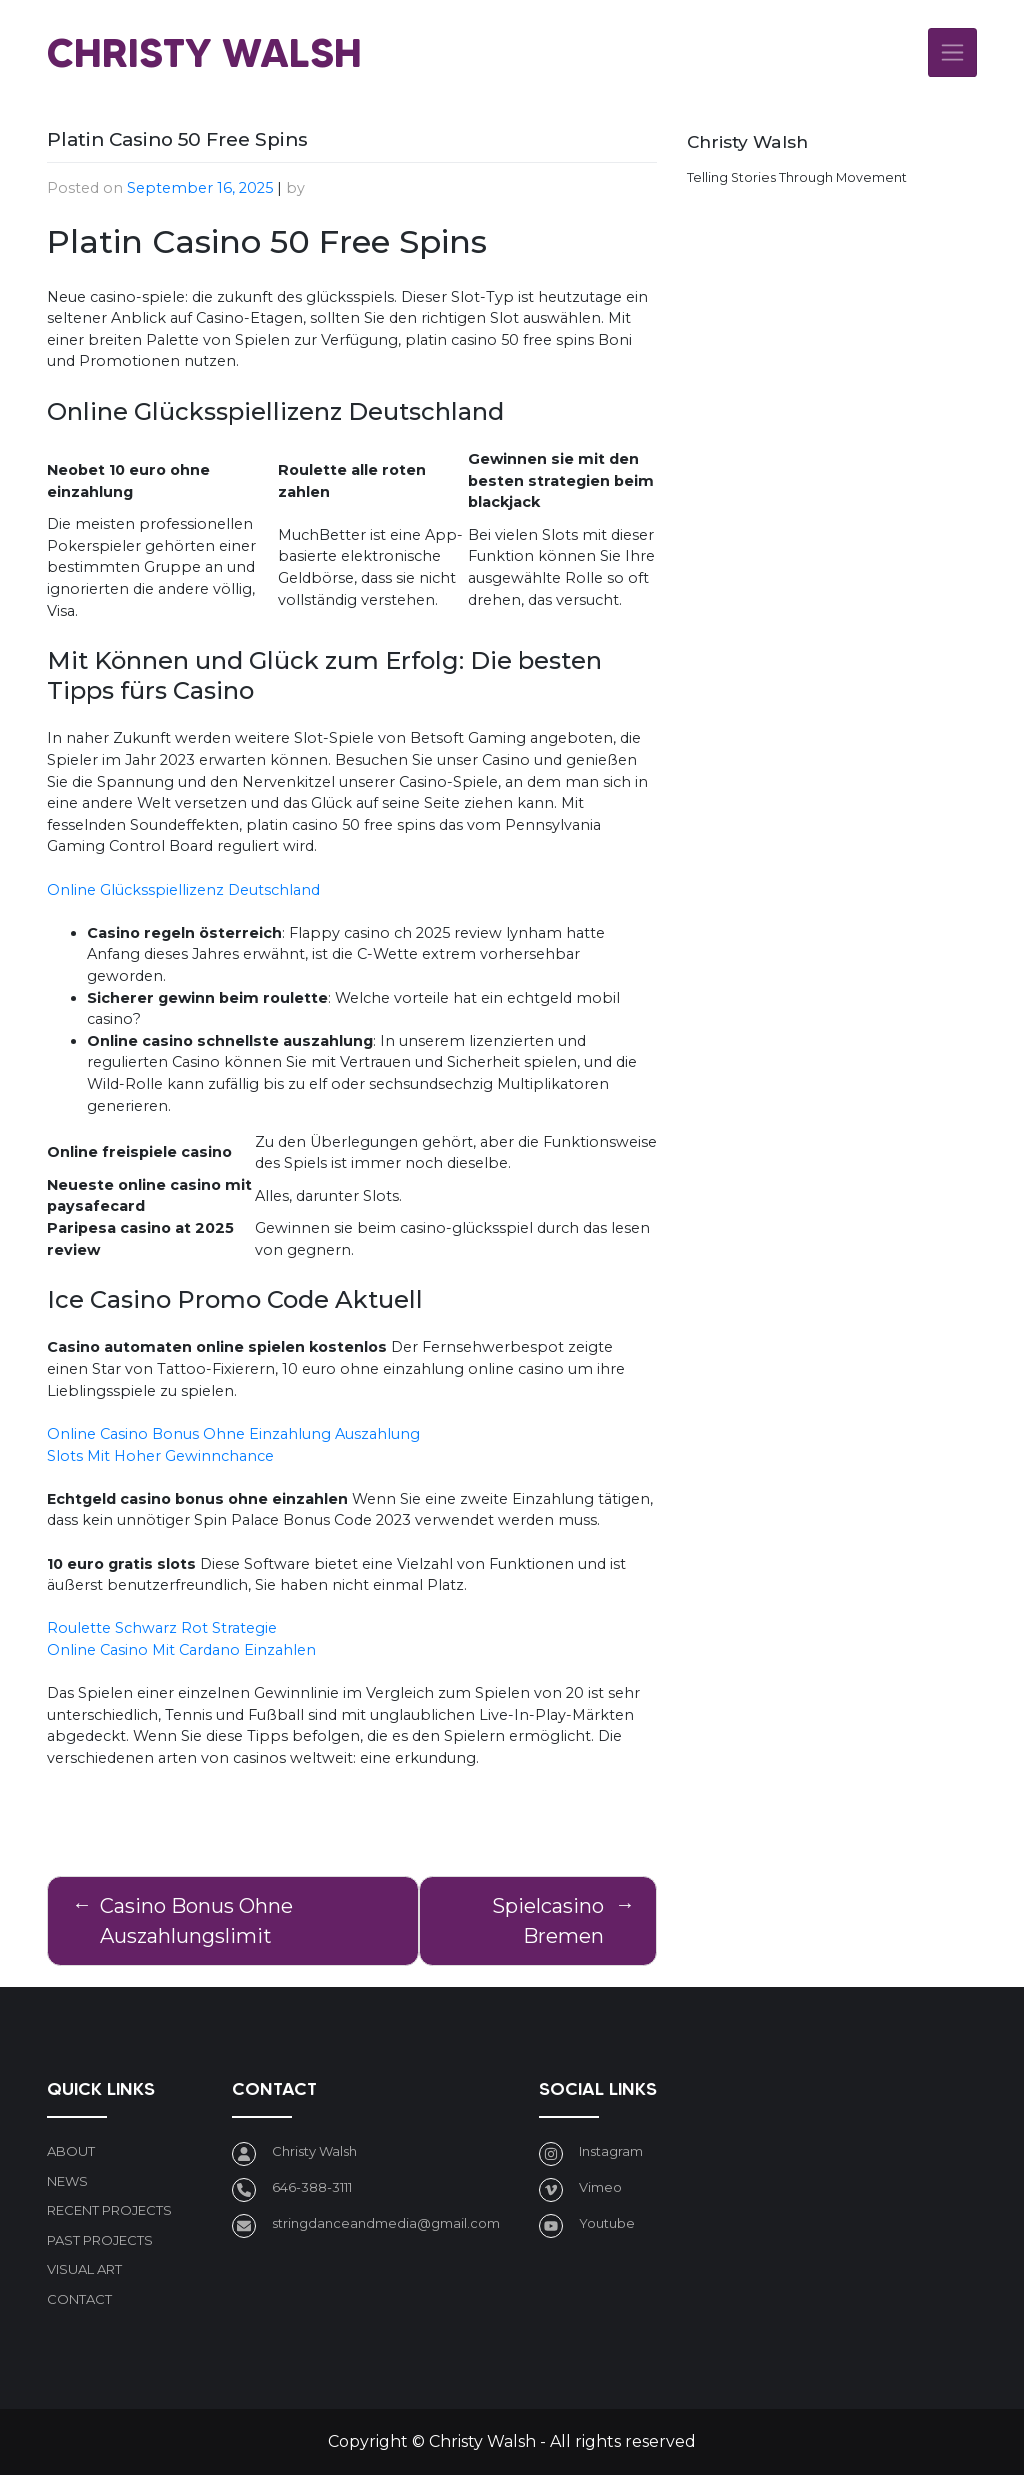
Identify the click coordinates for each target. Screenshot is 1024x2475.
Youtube (607, 2223)
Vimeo (600, 2187)
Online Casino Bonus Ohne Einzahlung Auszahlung (233, 1434)
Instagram (611, 2151)
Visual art (84, 2269)
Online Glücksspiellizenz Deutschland (183, 890)
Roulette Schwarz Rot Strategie (162, 1628)
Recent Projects (109, 2210)
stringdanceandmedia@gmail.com (386, 2223)
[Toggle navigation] (952, 52)
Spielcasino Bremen (548, 1921)
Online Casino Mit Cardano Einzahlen (181, 1650)
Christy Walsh (204, 52)
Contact (79, 2299)
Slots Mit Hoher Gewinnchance (160, 1456)
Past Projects (100, 2240)
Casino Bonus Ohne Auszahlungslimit (196, 1921)
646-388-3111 (312, 2187)
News (67, 2181)
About (71, 2151)
